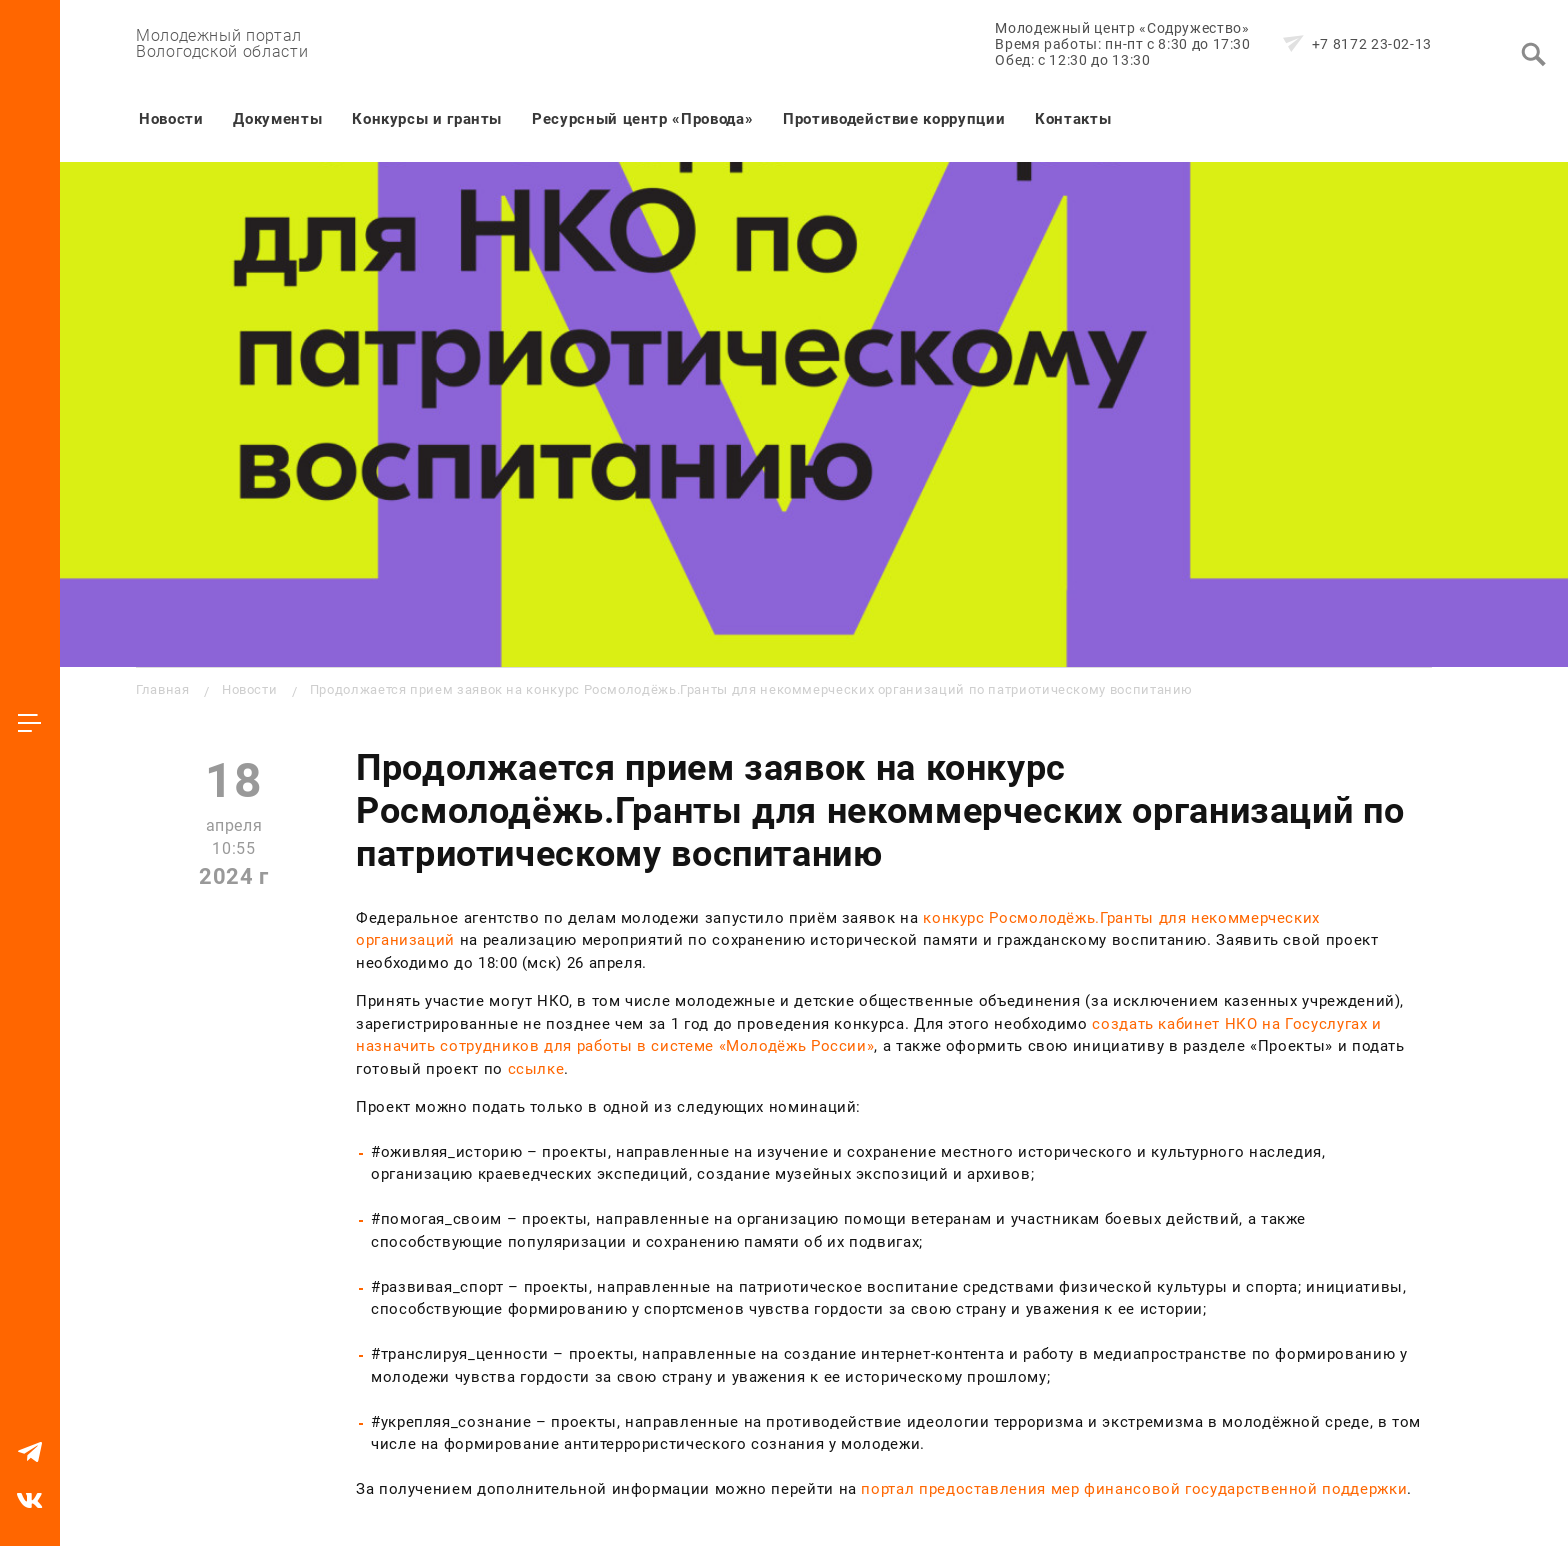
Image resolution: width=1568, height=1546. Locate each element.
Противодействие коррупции (894, 119)
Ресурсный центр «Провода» (642, 119)
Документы (277, 119)
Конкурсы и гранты (427, 119)
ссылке (536, 1069)
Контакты (1073, 119)
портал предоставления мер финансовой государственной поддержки (1134, 1489)
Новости (171, 119)
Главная (162, 689)
